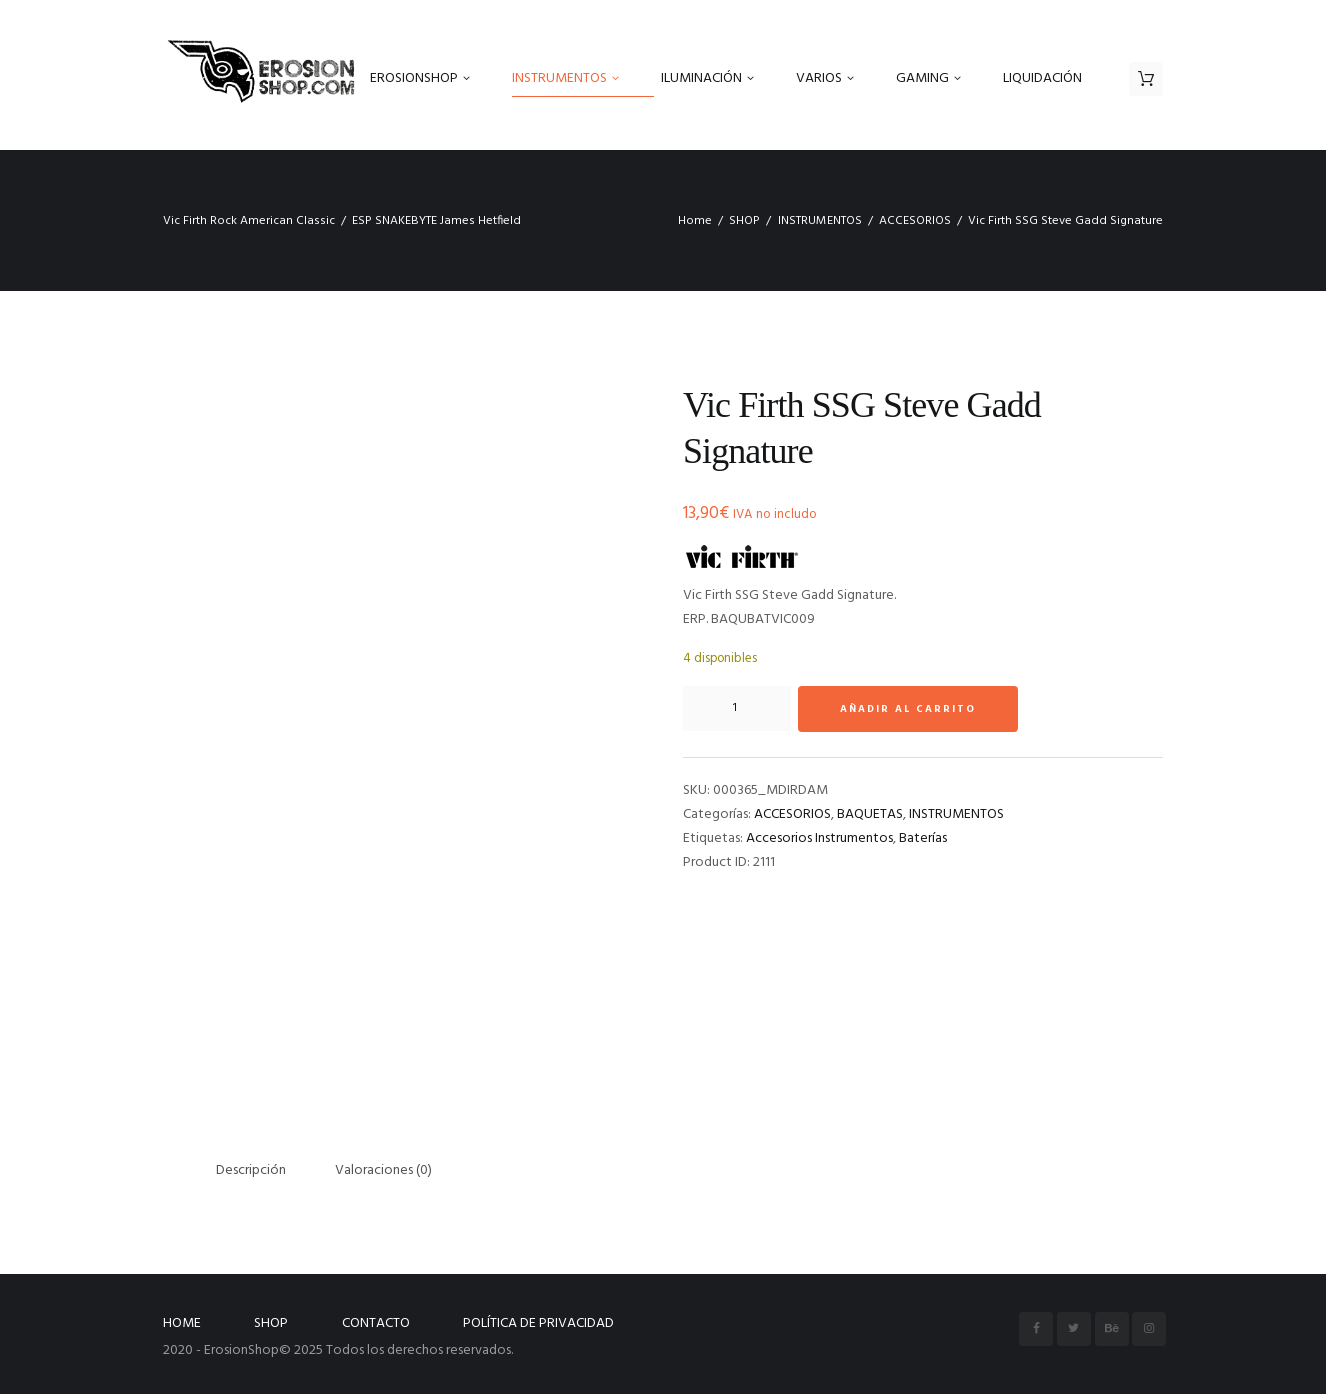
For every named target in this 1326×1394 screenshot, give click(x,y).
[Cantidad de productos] (737, 709)
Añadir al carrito (908, 709)
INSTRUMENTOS (820, 221)
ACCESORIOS (915, 221)
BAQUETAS (870, 814)
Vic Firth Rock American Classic (249, 221)
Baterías (923, 838)
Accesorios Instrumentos (819, 838)
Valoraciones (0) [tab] (383, 1170)
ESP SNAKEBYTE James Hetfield (436, 221)
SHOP (744, 221)
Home (695, 221)
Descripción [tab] (251, 1170)
